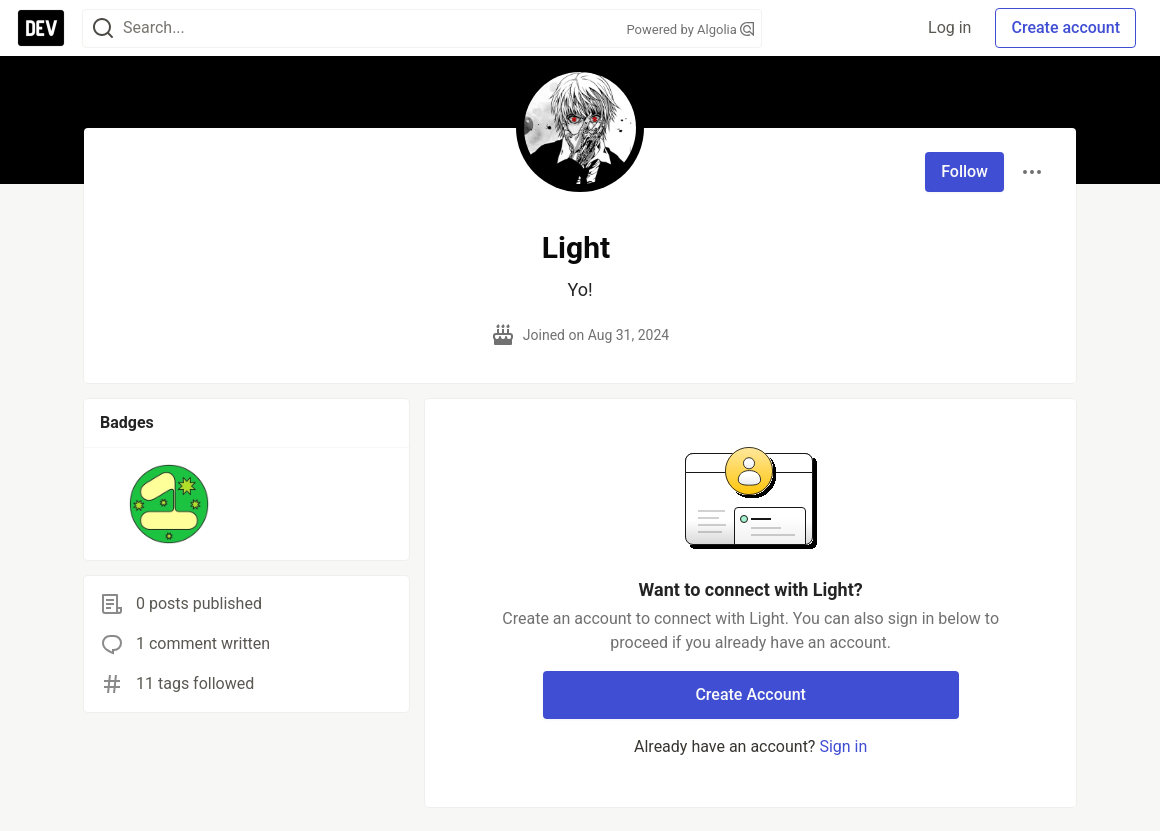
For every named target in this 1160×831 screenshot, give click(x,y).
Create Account (750, 694)
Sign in (843, 746)
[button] (169, 504)
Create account (1065, 27)
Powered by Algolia (690, 29)
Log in (949, 27)
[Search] (103, 28)
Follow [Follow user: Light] (964, 171)
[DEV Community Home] (41, 28)
